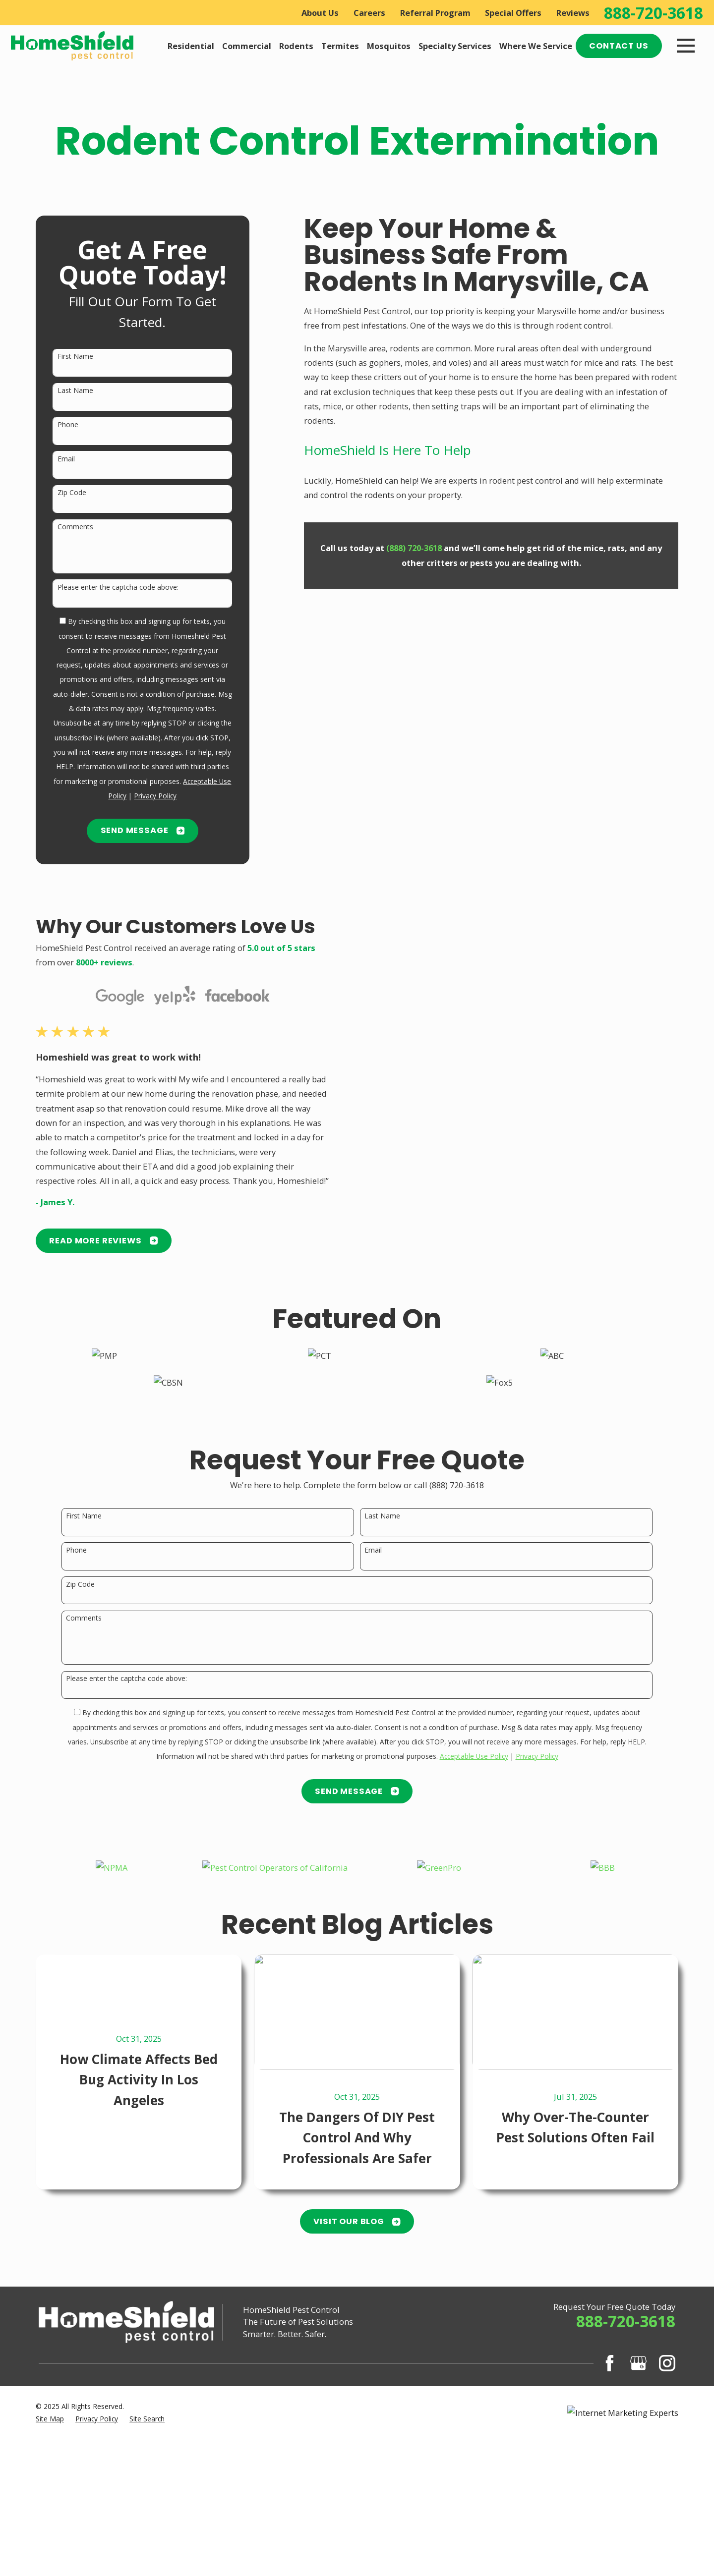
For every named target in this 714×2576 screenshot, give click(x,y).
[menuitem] (50, 2419)
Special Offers (513, 12)
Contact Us (618, 46)
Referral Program (435, 12)
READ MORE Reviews (93, 1240)
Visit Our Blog (356, 2221)
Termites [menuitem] (340, 46)
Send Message (143, 830)
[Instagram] (667, 2363)
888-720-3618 (653, 13)
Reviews (573, 12)
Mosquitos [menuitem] (389, 46)
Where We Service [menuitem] (535, 46)
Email (66, 459)
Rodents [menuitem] (296, 46)
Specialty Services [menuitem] (454, 46)
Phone (68, 425)
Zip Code (72, 493)
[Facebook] (609, 2363)
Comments (75, 527)
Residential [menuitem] (191, 46)
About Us (320, 12)
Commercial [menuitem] (246, 46)
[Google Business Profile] (638, 2363)
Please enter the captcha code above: (118, 587)
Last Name (75, 391)
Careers (369, 12)
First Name (75, 356)
